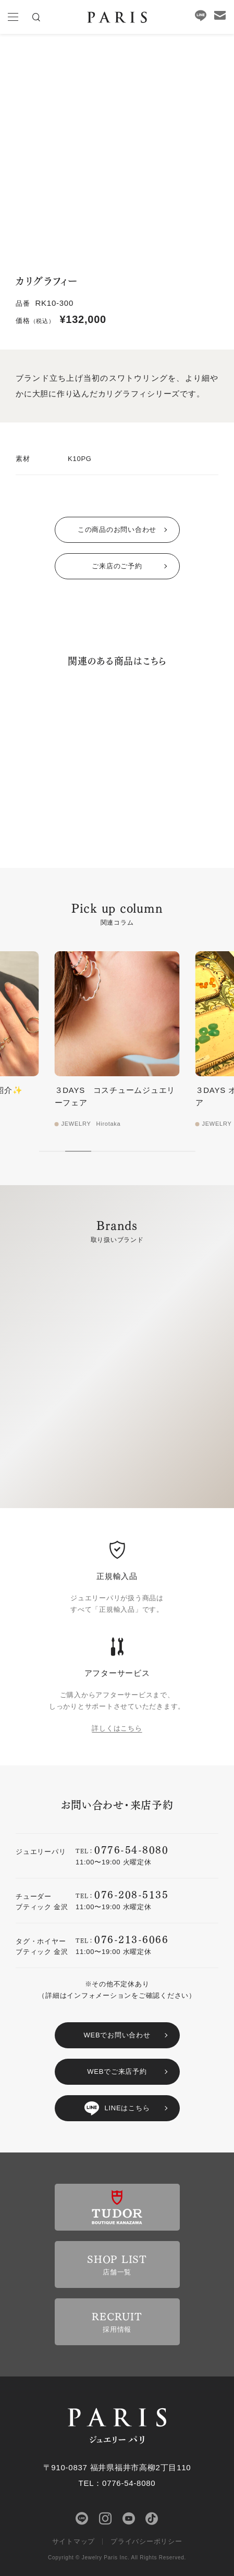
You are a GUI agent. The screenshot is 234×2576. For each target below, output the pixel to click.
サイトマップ (73, 2541)
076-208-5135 (131, 1894)
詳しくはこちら (117, 1728)
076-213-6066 (131, 1939)
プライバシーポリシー (146, 2541)
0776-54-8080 (131, 1849)
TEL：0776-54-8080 (117, 2483)
